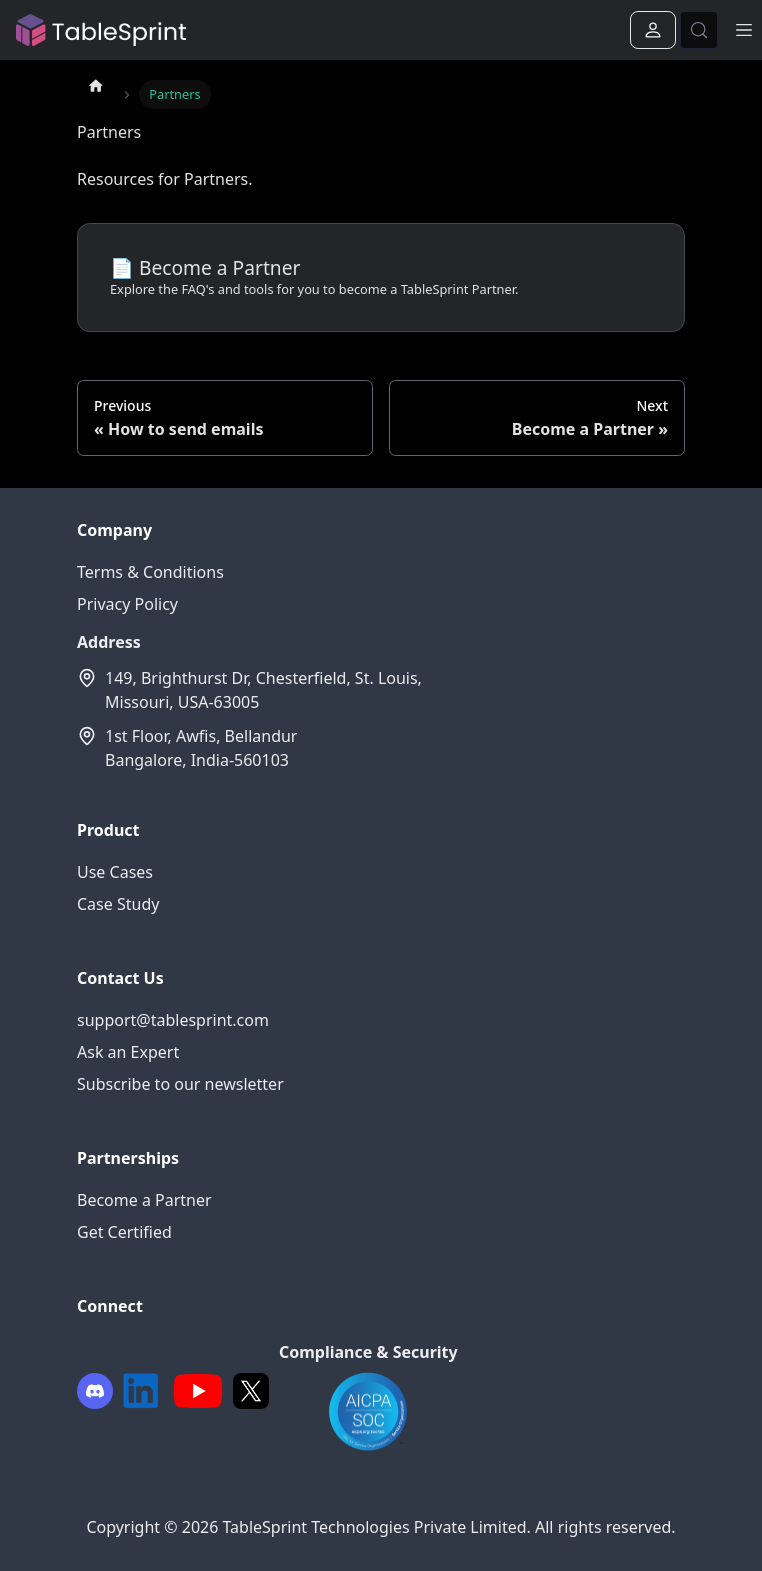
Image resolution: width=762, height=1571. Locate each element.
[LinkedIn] (141, 1391)
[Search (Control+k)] (699, 30)
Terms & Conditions (150, 572)
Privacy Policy (127, 604)
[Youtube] (198, 1391)
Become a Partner (144, 1200)
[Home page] (96, 85)
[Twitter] (251, 1391)
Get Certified (124, 1232)
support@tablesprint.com (173, 1020)
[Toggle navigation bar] (744, 30)
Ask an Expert (128, 1052)
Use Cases (115, 872)
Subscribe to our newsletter (180, 1084)
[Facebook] (95, 1391)
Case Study (118, 904)
